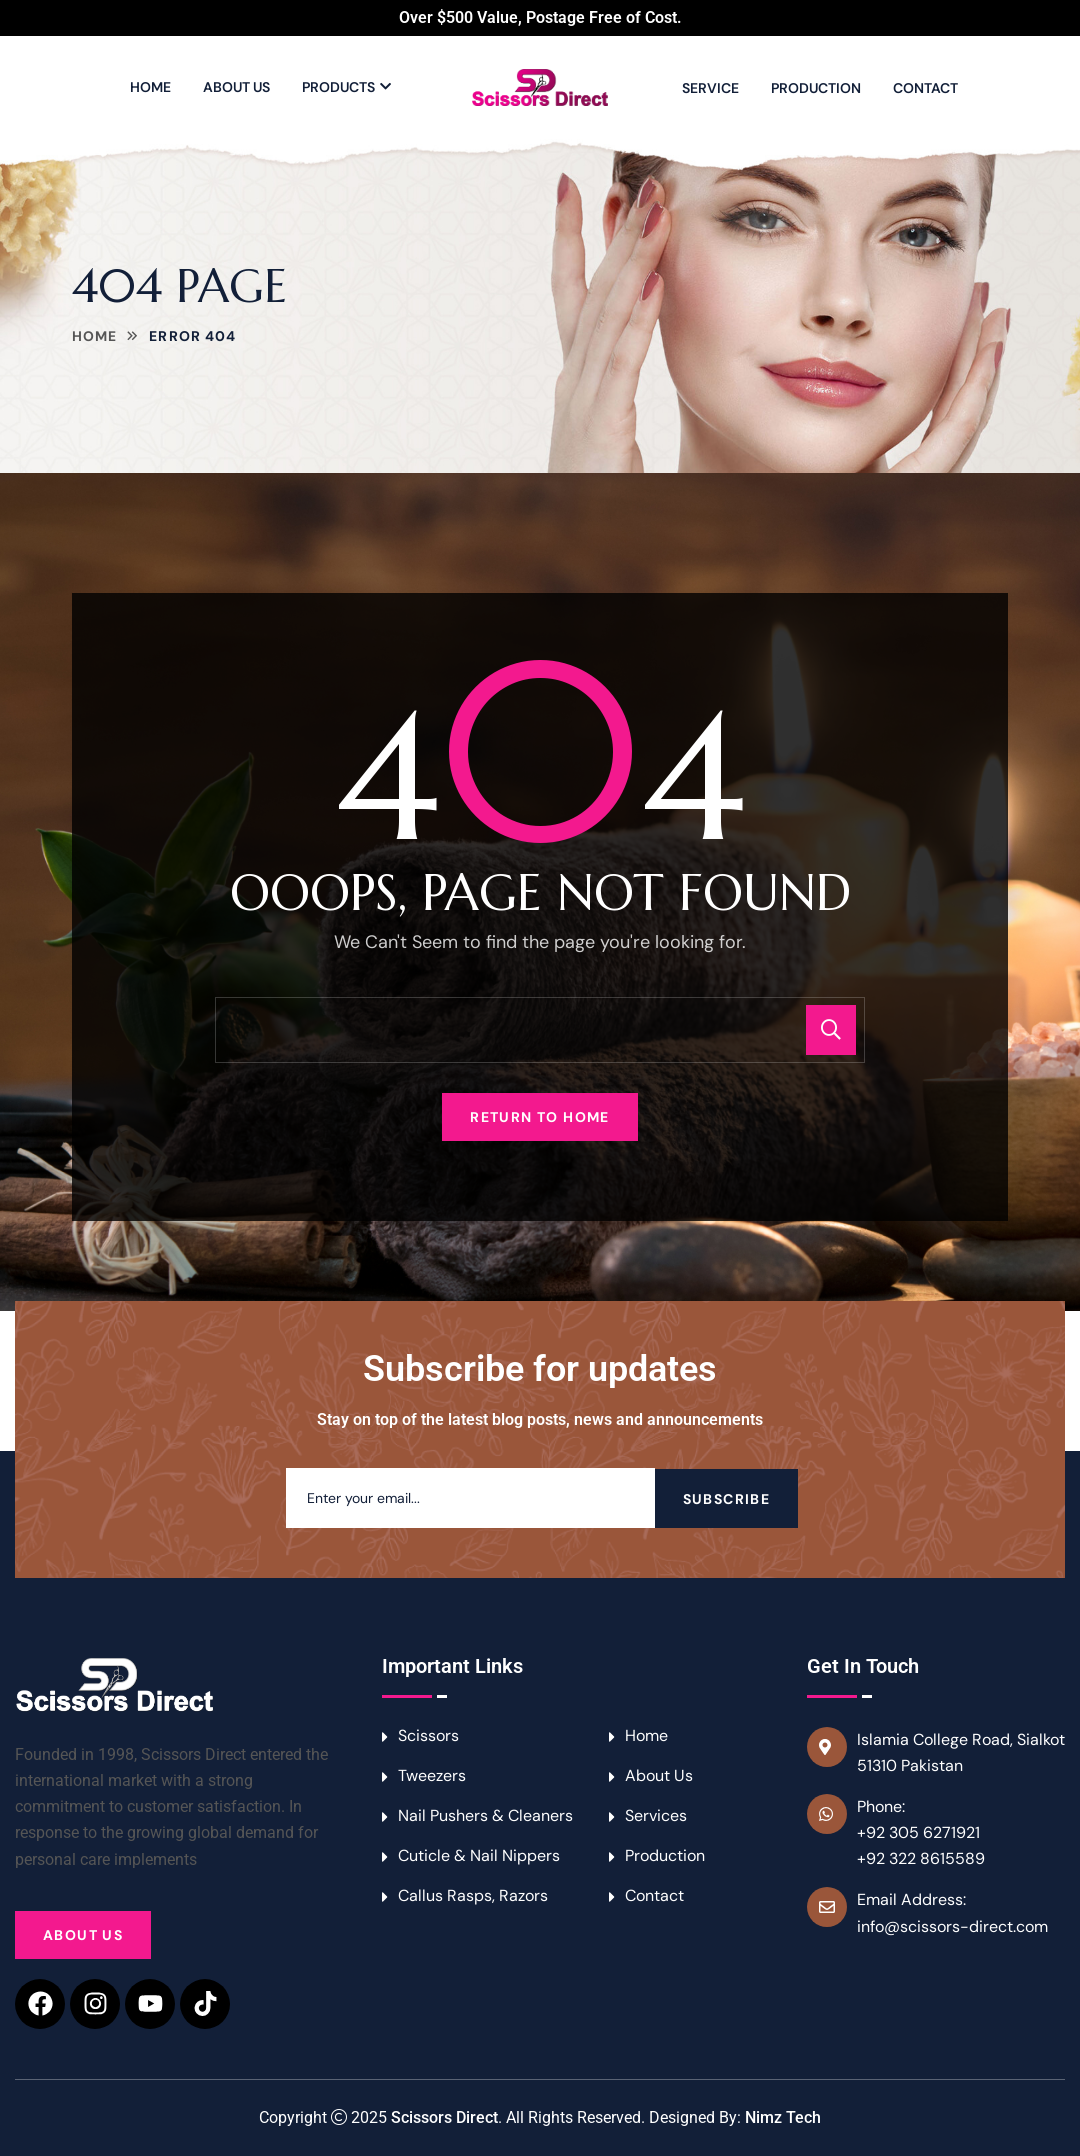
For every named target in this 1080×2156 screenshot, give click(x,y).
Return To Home (540, 1117)
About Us (236, 87)
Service (710, 88)
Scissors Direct (444, 2117)
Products (338, 87)
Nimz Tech (783, 2117)
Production (816, 88)
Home (150, 87)
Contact (925, 88)
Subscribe (727, 1498)
